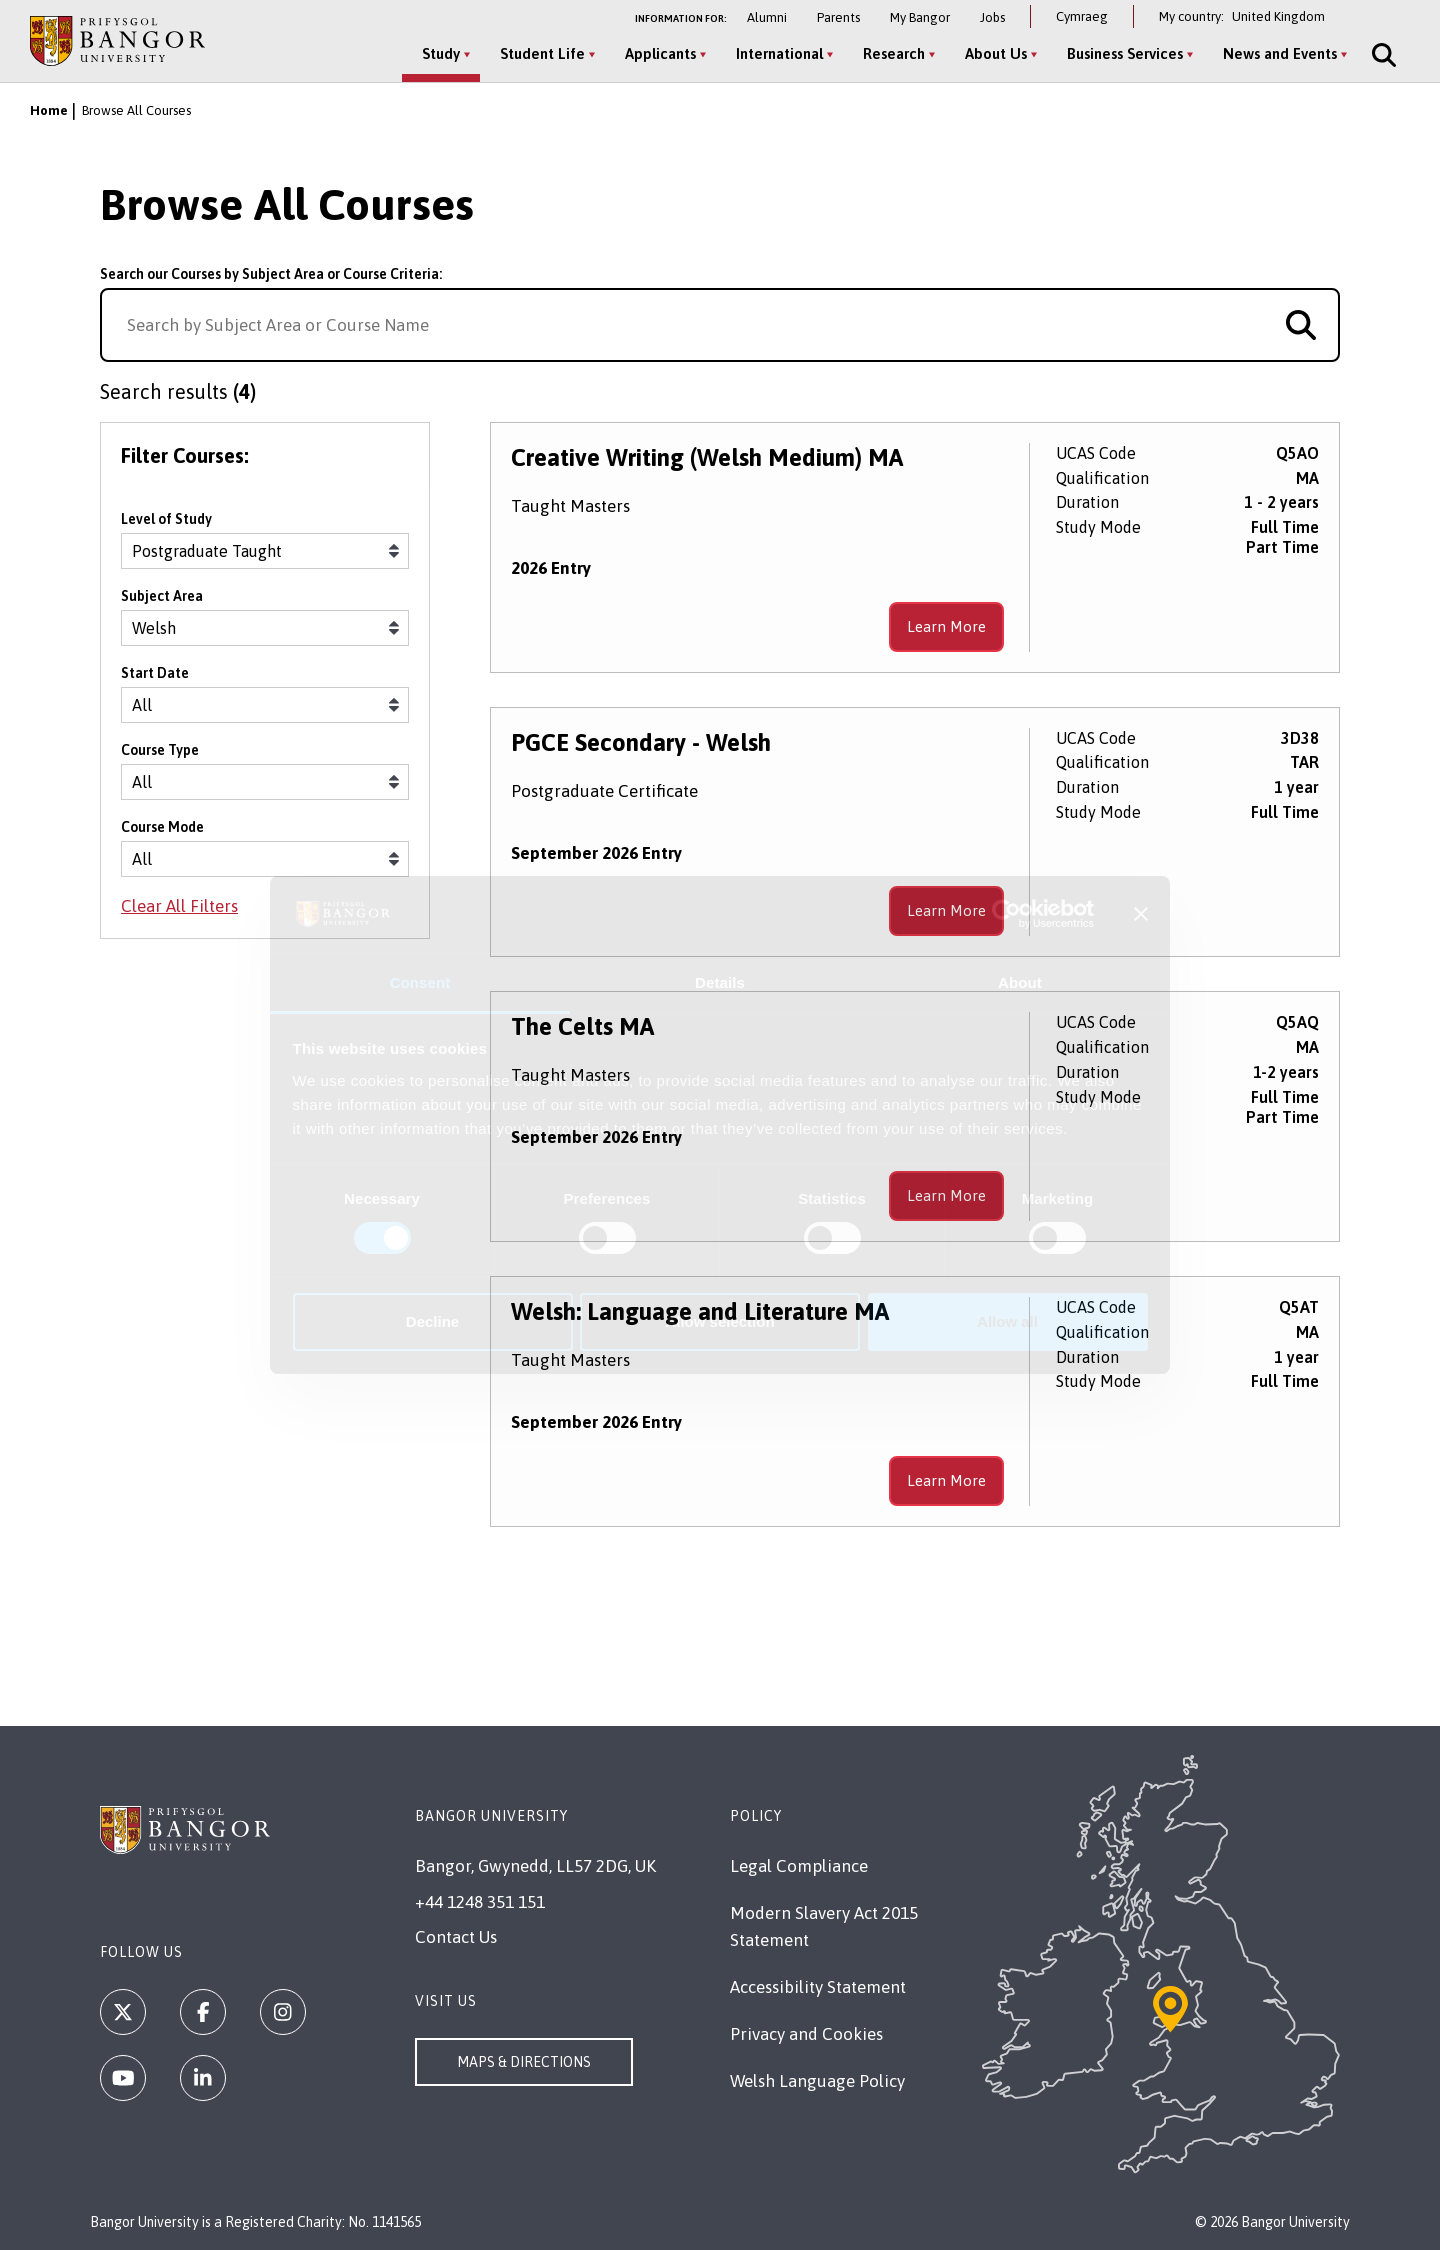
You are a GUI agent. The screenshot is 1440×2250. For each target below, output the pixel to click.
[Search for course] (1301, 325)
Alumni (767, 17)
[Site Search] (1382, 55)
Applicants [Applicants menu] (660, 53)
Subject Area (162, 596)
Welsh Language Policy (817, 2081)
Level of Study (166, 519)
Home (49, 110)
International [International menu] (779, 53)
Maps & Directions (524, 2062)
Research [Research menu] (894, 53)
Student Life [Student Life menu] (542, 53)
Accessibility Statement (818, 1987)
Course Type (160, 750)
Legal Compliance (799, 1866)
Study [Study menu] (441, 53)
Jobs (992, 17)
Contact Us (456, 1937)
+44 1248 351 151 (480, 1902)
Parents (838, 17)
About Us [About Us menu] (996, 53)
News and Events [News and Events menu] (1280, 53)
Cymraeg (1082, 16)
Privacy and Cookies (806, 2034)
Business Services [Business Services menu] (1125, 53)
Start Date (155, 673)
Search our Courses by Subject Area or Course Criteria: (271, 274)
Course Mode (162, 827)
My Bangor (920, 17)
